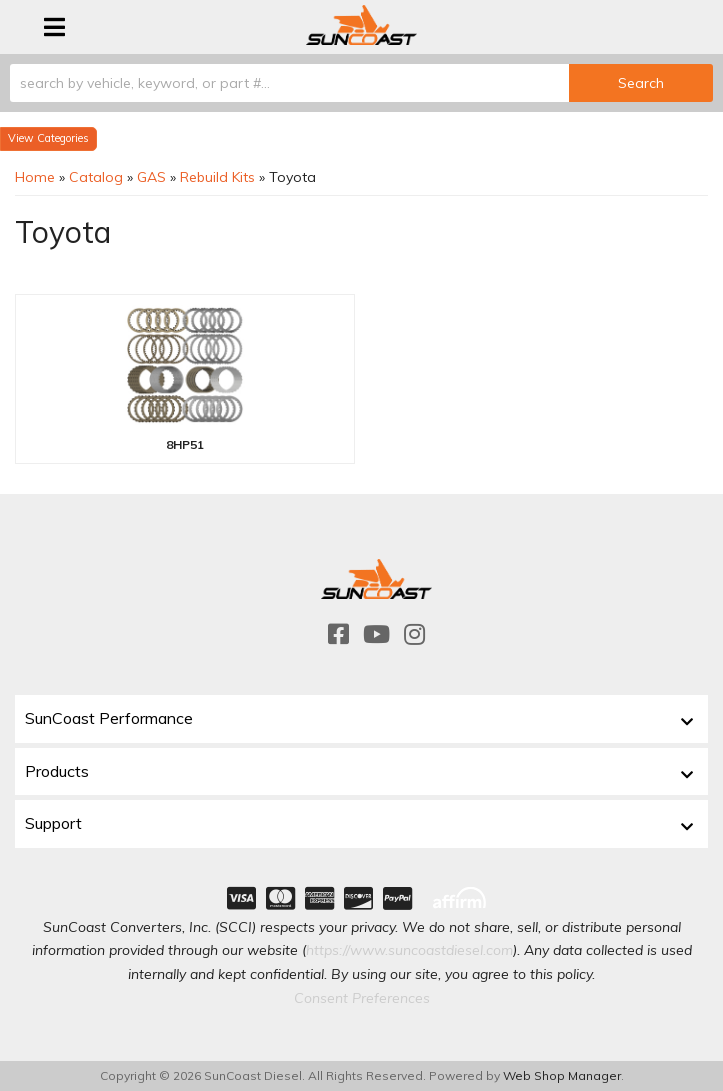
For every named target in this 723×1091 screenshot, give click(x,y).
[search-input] (289, 83)
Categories (63, 138)
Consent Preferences (362, 998)
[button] (361, 83)
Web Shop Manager (562, 1075)
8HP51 (185, 444)
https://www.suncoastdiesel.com (409, 950)
